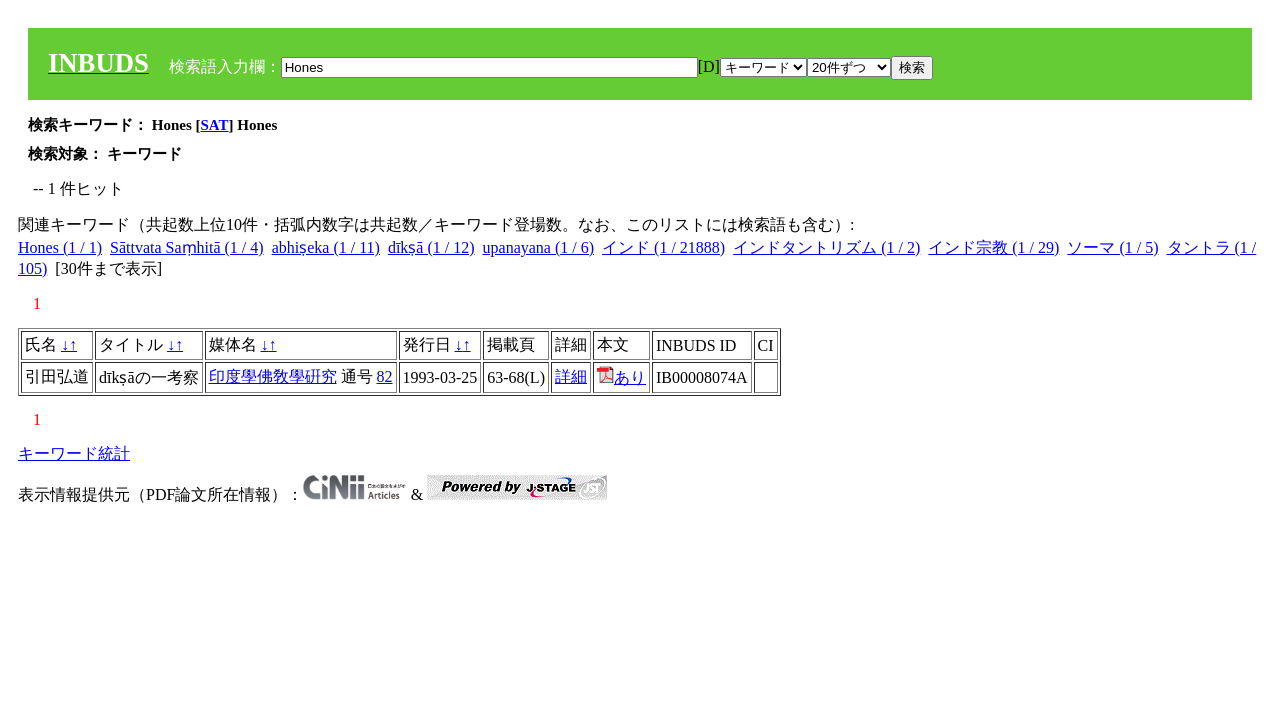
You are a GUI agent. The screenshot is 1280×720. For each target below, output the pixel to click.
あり (621, 377)
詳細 (571, 376)
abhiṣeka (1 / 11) (326, 247)
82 (385, 376)
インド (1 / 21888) (663, 247)
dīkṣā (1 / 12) (431, 247)
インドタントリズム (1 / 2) (826, 247)
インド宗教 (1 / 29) (993, 247)
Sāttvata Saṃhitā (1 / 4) (187, 247)
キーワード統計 (74, 453)
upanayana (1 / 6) (539, 247)
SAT (215, 125)
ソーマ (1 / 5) (1112, 247)
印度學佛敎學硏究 (273, 376)
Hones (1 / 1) (60, 247)
